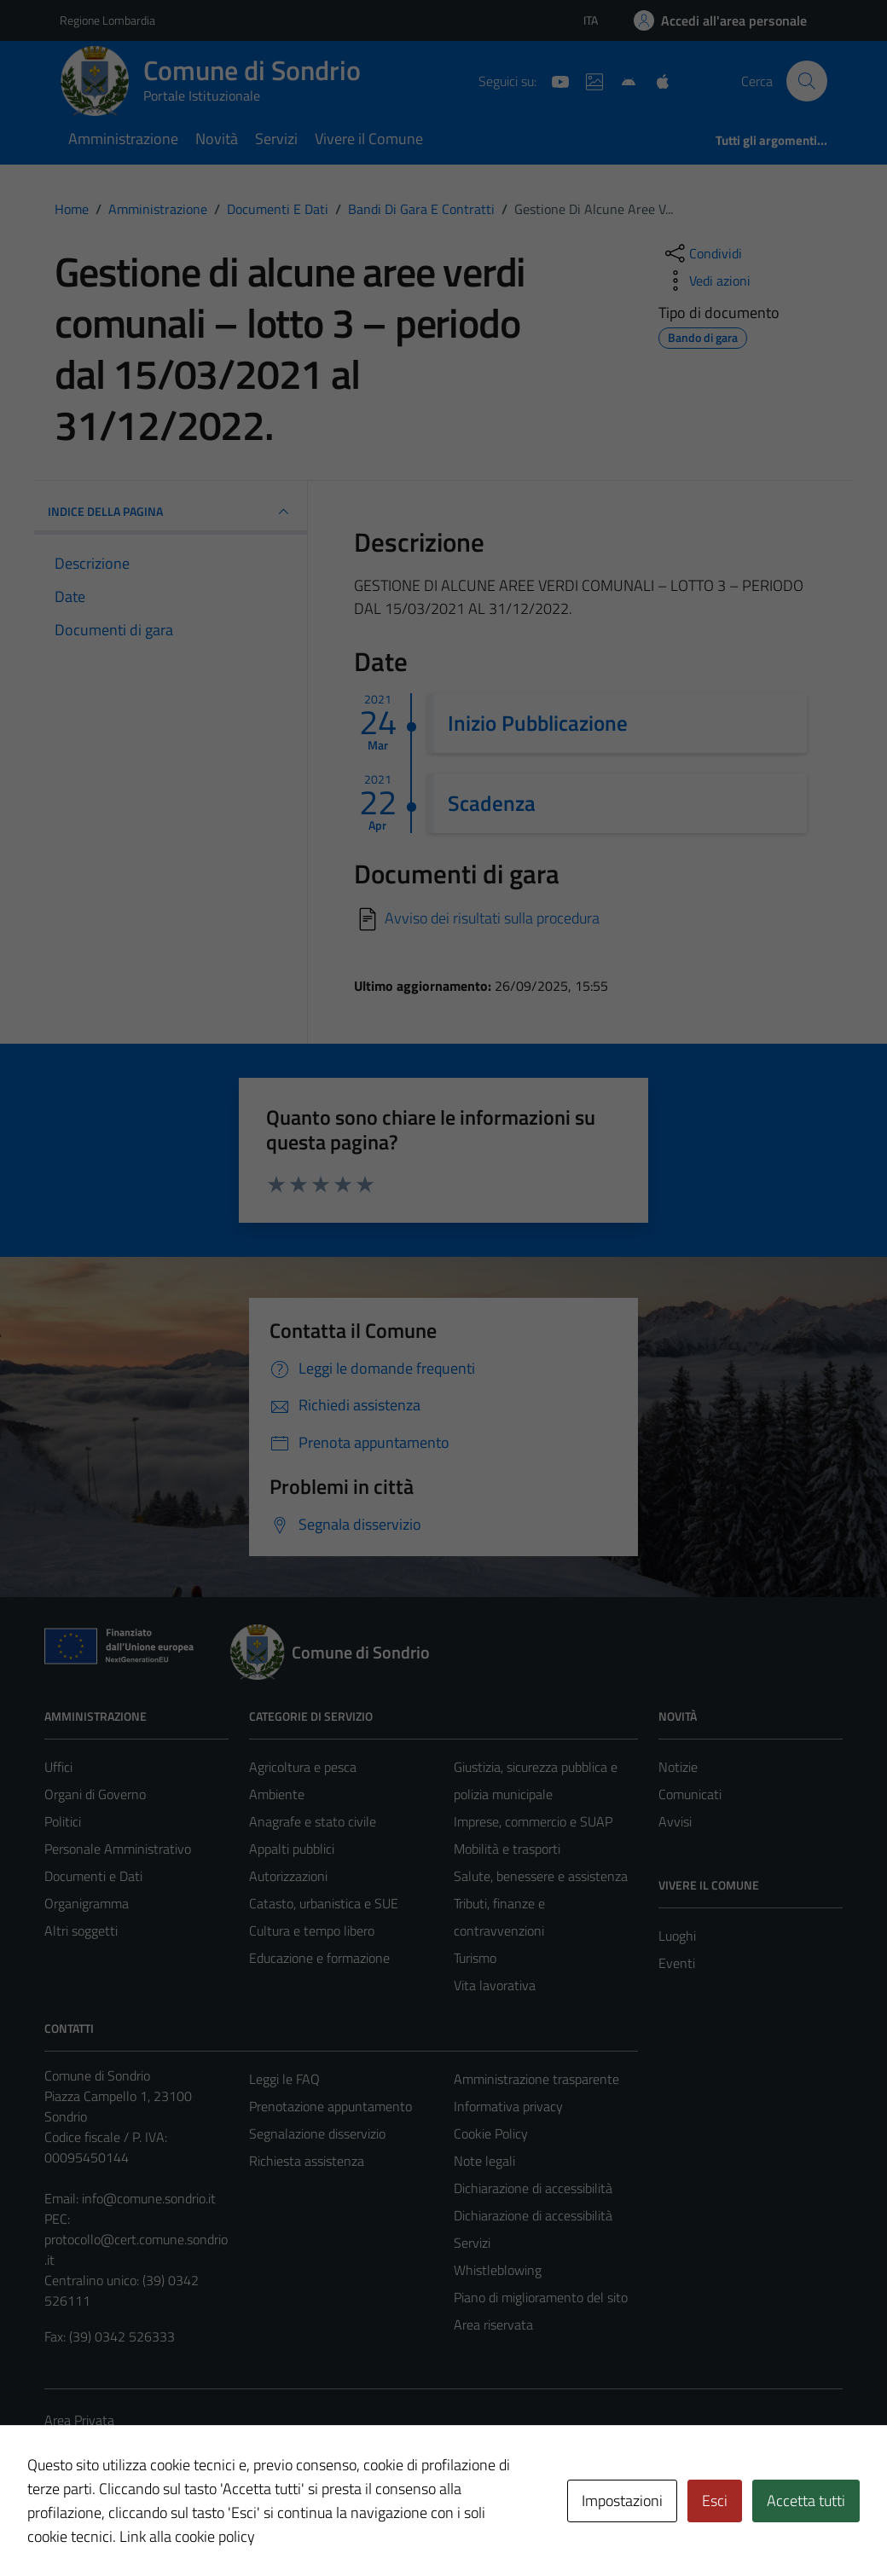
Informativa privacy (508, 2106)
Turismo (475, 1958)
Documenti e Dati (93, 1876)
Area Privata (79, 2420)
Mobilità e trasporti (507, 1848)
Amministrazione (123, 138)
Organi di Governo (95, 1794)
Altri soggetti (81, 1930)
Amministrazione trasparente (536, 2079)
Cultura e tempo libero (311, 1930)
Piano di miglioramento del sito (541, 2297)
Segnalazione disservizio (317, 2133)
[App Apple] (656, 80)
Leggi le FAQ (284, 2079)
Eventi (676, 1963)
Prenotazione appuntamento (330, 2106)
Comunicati (690, 1794)
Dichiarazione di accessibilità (533, 2188)
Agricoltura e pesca (303, 1767)
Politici (62, 1821)
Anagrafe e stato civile (312, 1821)
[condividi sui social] (701, 253)
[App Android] (622, 80)
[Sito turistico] (588, 80)
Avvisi (675, 1821)
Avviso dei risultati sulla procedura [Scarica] (492, 917)
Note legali (484, 2161)
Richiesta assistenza (306, 2161)
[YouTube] (553, 80)
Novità (216, 138)
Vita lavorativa (495, 1985)
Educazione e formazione (319, 1958)
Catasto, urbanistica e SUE (323, 1903)
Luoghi (677, 1935)
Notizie (678, 1767)
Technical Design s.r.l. (160, 2526)
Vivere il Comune (369, 138)
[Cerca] (806, 81)
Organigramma (86, 1903)
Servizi (276, 138)
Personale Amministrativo (117, 1848)
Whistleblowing (498, 2270)
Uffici (58, 1767)
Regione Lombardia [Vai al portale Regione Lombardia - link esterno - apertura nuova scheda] (107, 20)
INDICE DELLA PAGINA (170, 511)
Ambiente (276, 1794)
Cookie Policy (491, 2133)
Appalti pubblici (291, 1848)
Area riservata (493, 2324)
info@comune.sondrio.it (149, 2198)
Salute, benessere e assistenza (541, 1876)
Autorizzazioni (288, 1876)
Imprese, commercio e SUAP (533, 1821)
